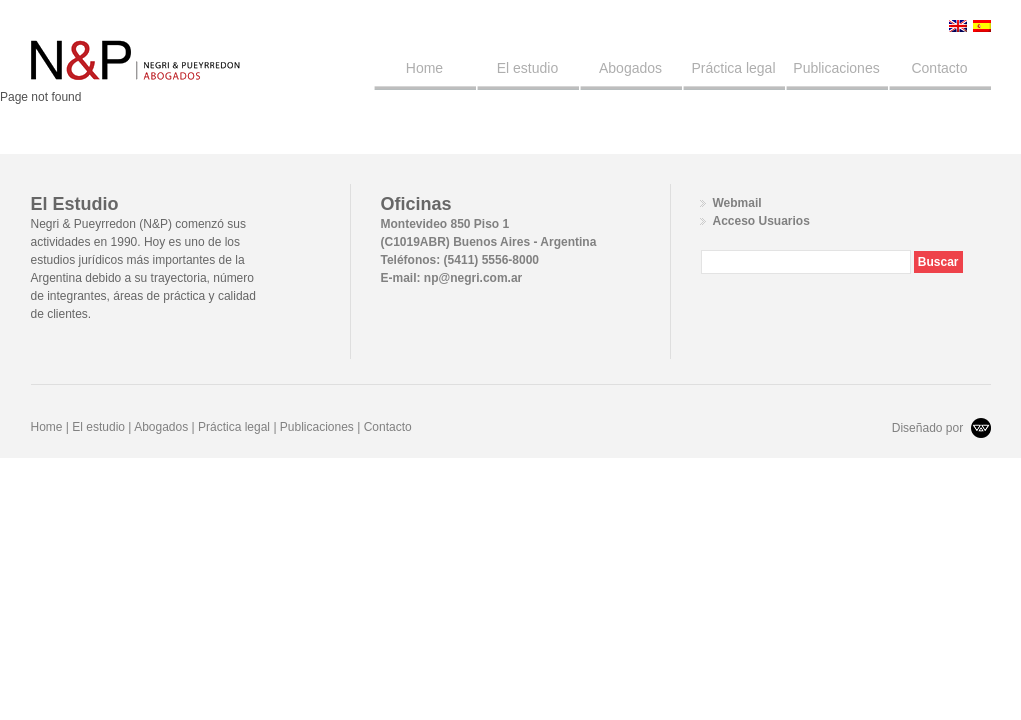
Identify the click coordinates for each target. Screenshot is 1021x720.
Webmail (737, 203)
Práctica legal (733, 68)
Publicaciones (836, 68)
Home (424, 68)
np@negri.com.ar (473, 278)
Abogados (630, 68)
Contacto (939, 68)
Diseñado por (941, 428)
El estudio (527, 68)
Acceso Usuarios (761, 221)
